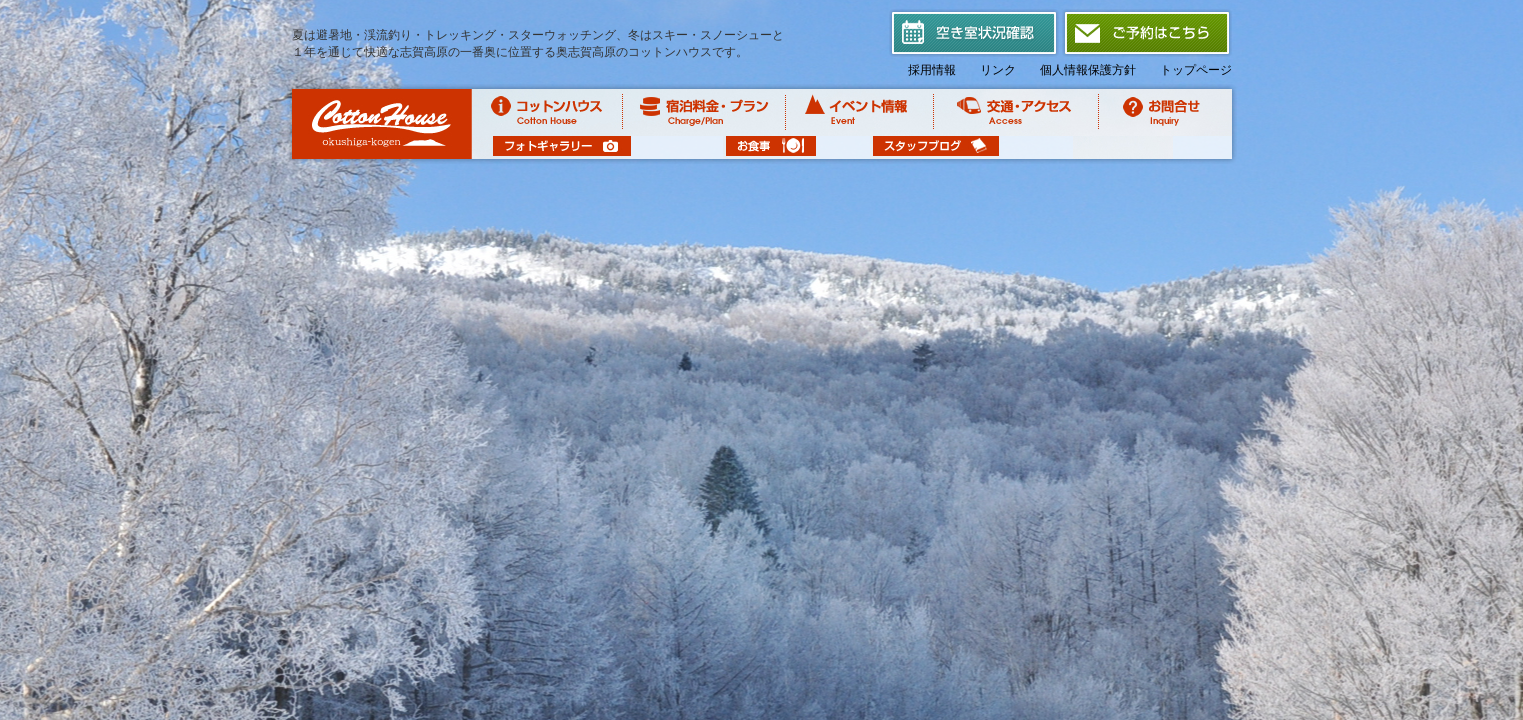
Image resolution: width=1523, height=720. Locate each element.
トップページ (1196, 70)
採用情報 (932, 70)
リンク (998, 70)
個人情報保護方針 (1088, 70)
